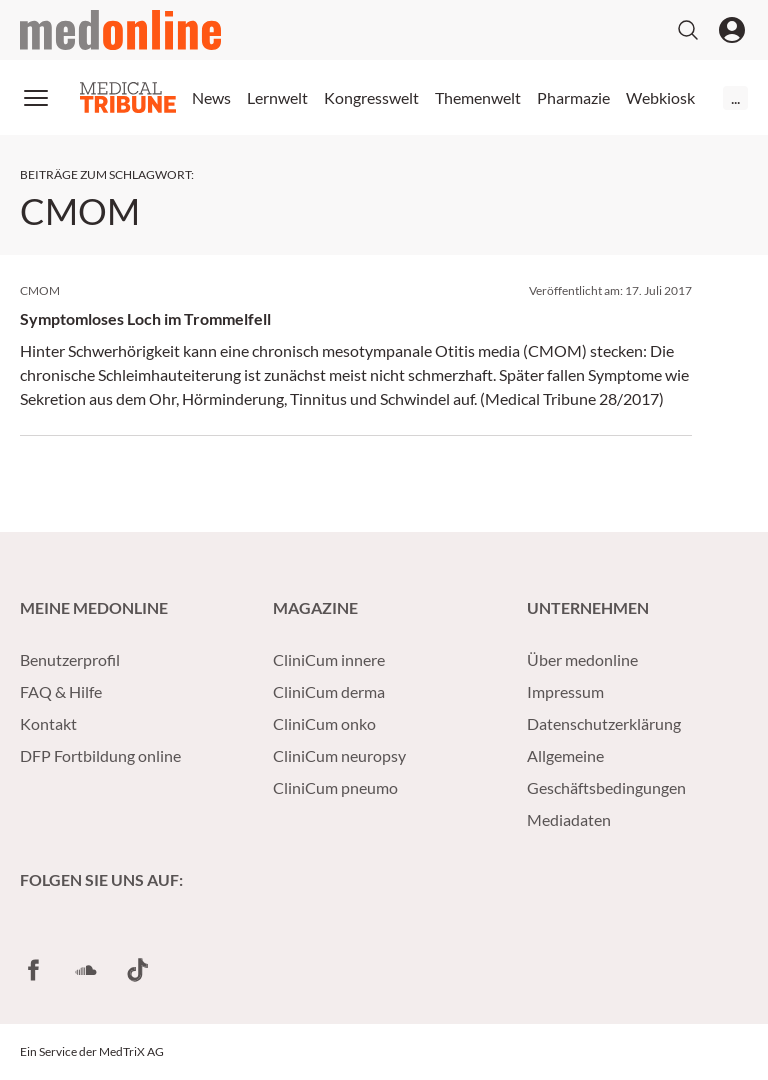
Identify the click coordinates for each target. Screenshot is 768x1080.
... (735, 97)
